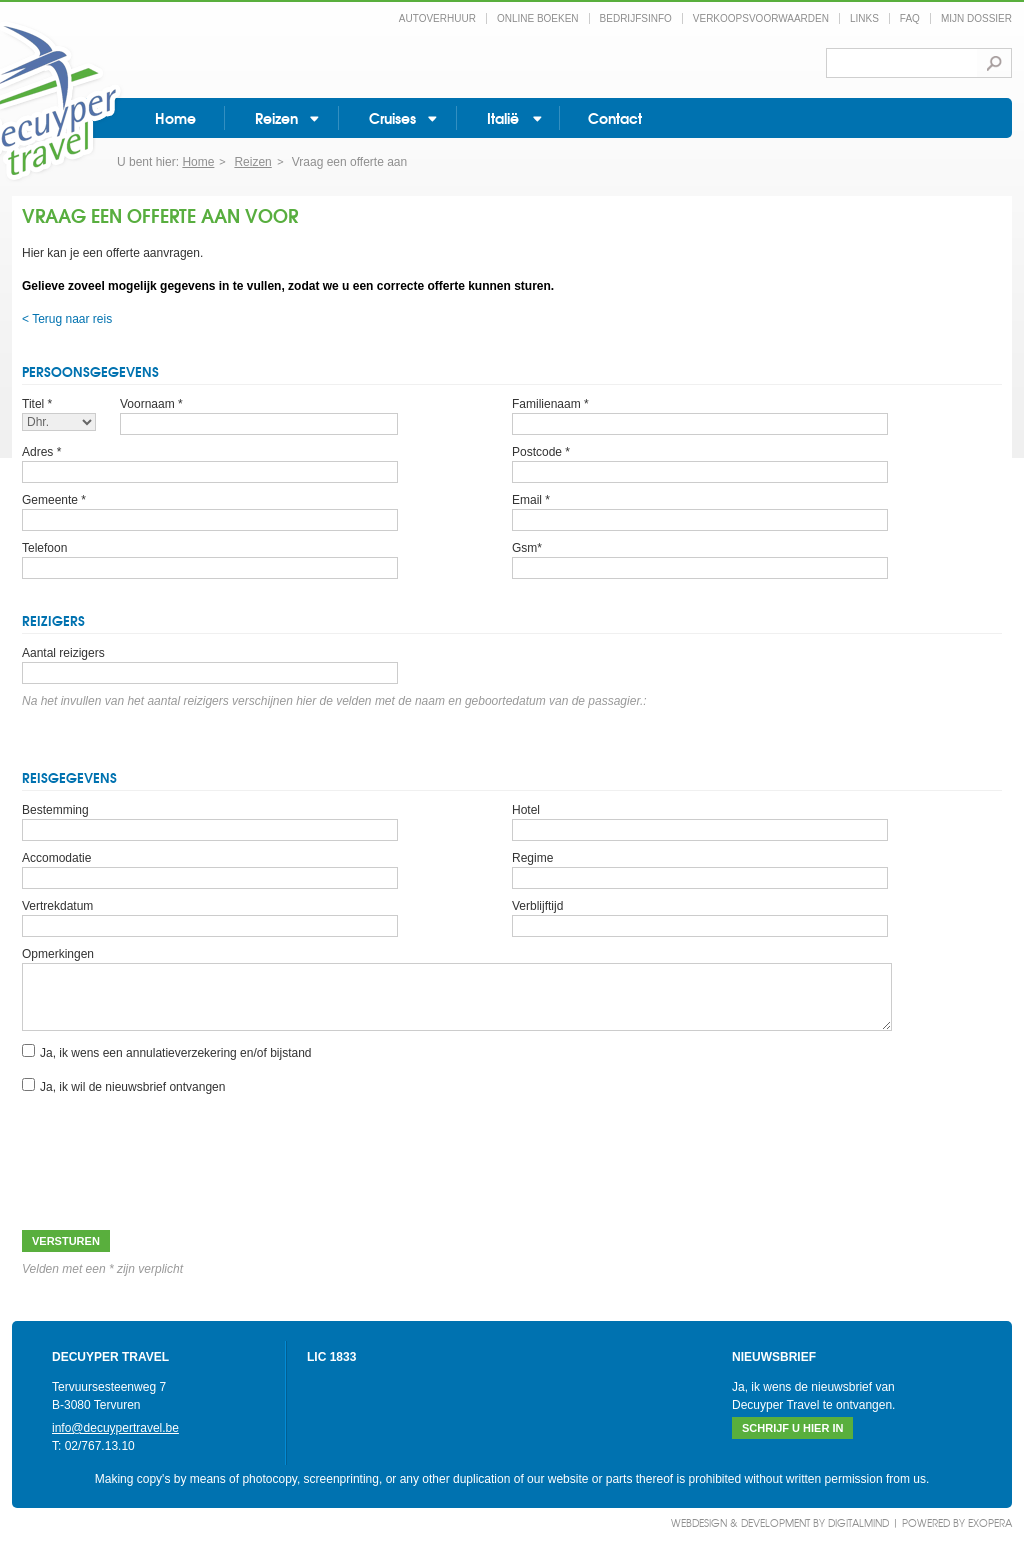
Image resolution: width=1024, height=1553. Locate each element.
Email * (531, 500)
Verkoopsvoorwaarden (761, 18)
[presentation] (174, 1151)
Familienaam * (550, 404)
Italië (503, 117)
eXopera (990, 1522)
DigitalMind (858, 1522)
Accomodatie (56, 858)
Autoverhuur (437, 18)
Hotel (526, 810)
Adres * (41, 452)
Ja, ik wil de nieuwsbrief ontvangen (132, 1087)
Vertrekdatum (57, 906)
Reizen (276, 117)
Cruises (392, 117)
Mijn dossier (976, 18)
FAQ (910, 18)
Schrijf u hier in (792, 1428)
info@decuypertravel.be (115, 1428)
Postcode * (541, 452)
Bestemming (55, 810)
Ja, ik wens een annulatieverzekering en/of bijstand (176, 1053)
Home (175, 117)
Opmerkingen (58, 954)
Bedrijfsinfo (636, 18)
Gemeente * (54, 500)
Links (864, 18)
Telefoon (44, 548)
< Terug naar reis (67, 319)
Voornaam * (151, 404)
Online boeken (538, 18)
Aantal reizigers (63, 653)
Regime (532, 858)
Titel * (37, 404)
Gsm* (527, 548)
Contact (615, 117)
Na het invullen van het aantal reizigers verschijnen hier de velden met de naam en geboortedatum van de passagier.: (334, 701)
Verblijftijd (537, 906)
